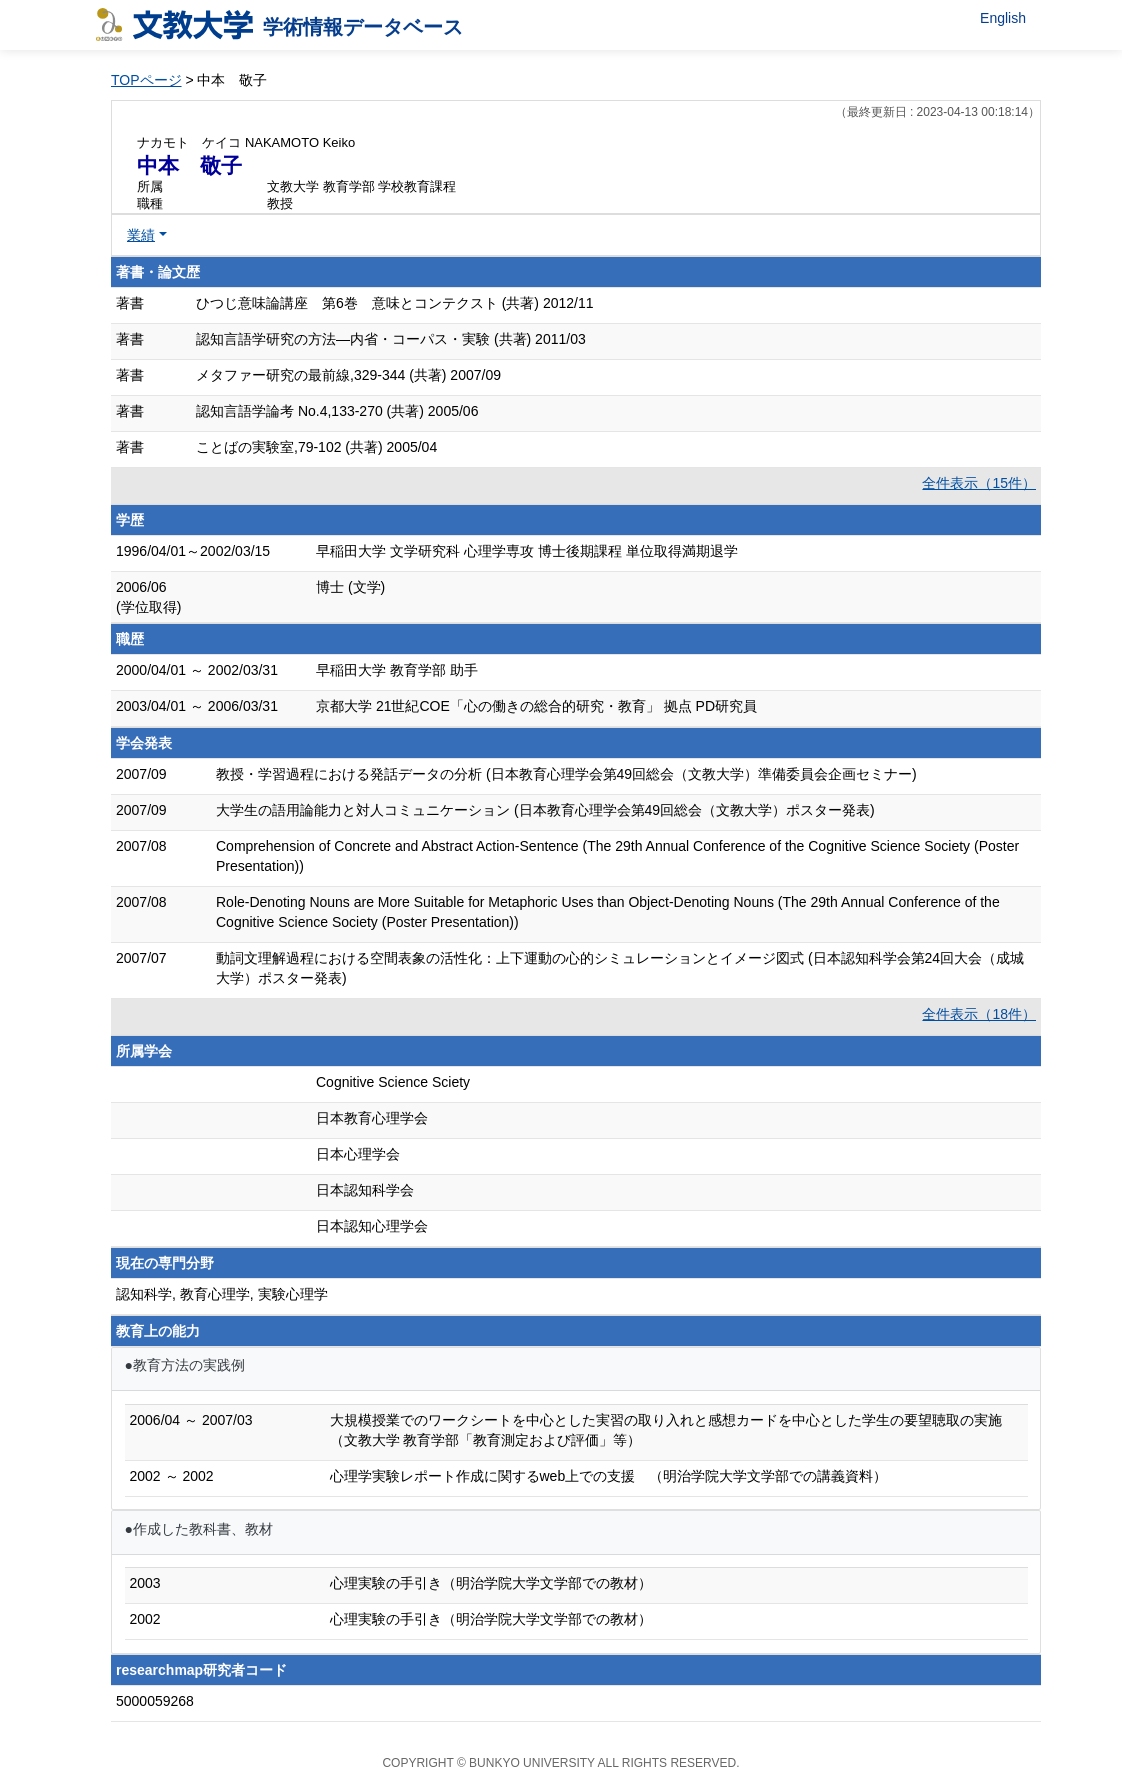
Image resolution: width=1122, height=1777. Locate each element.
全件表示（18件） (979, 1014)
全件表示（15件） (979, 483)
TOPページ (146, 80)
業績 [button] (141, 235)
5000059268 (155, 1701)
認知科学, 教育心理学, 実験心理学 (222, 1294)
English (1003, 18)
